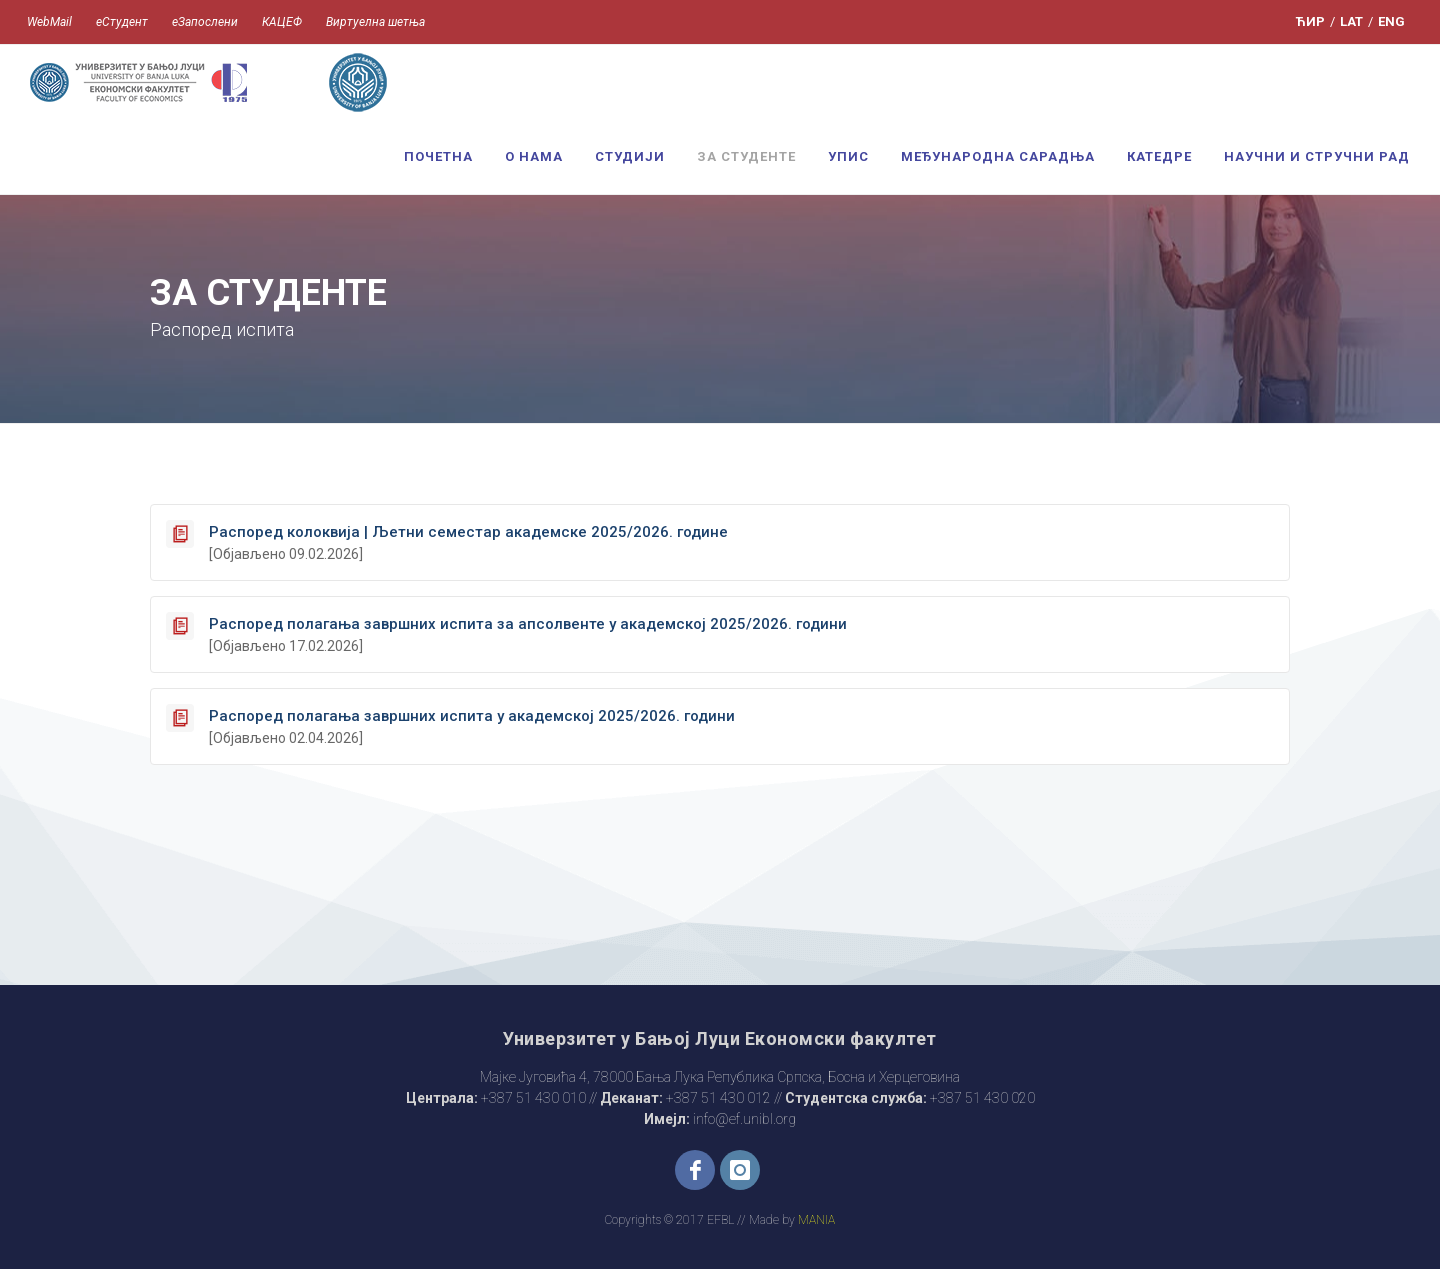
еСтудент (122, 22)
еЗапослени (205, 22)
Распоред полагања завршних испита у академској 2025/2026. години (472, 716)
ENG (1391, 21)
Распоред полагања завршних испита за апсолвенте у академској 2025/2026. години (528, 624)
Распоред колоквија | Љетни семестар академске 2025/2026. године (468, 532)
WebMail (49, 22)
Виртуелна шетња (375, 22)
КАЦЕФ (282, 22)
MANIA (816, 1220)
